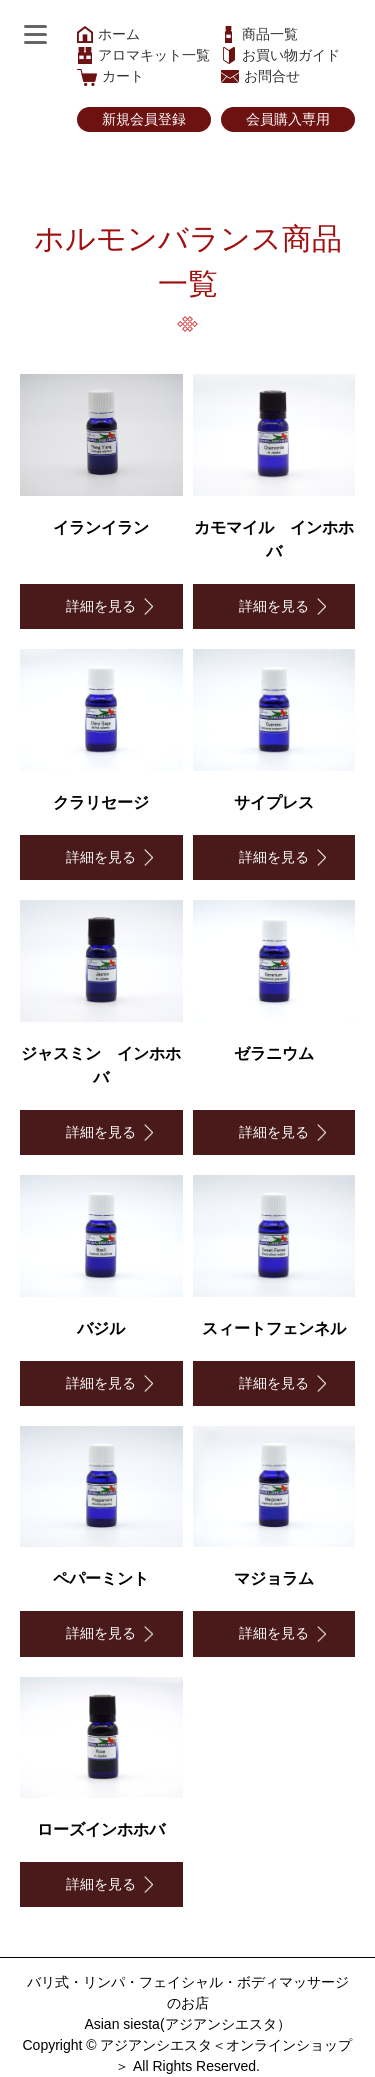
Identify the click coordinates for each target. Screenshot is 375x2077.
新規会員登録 (144, 119)
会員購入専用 (288, 119)
